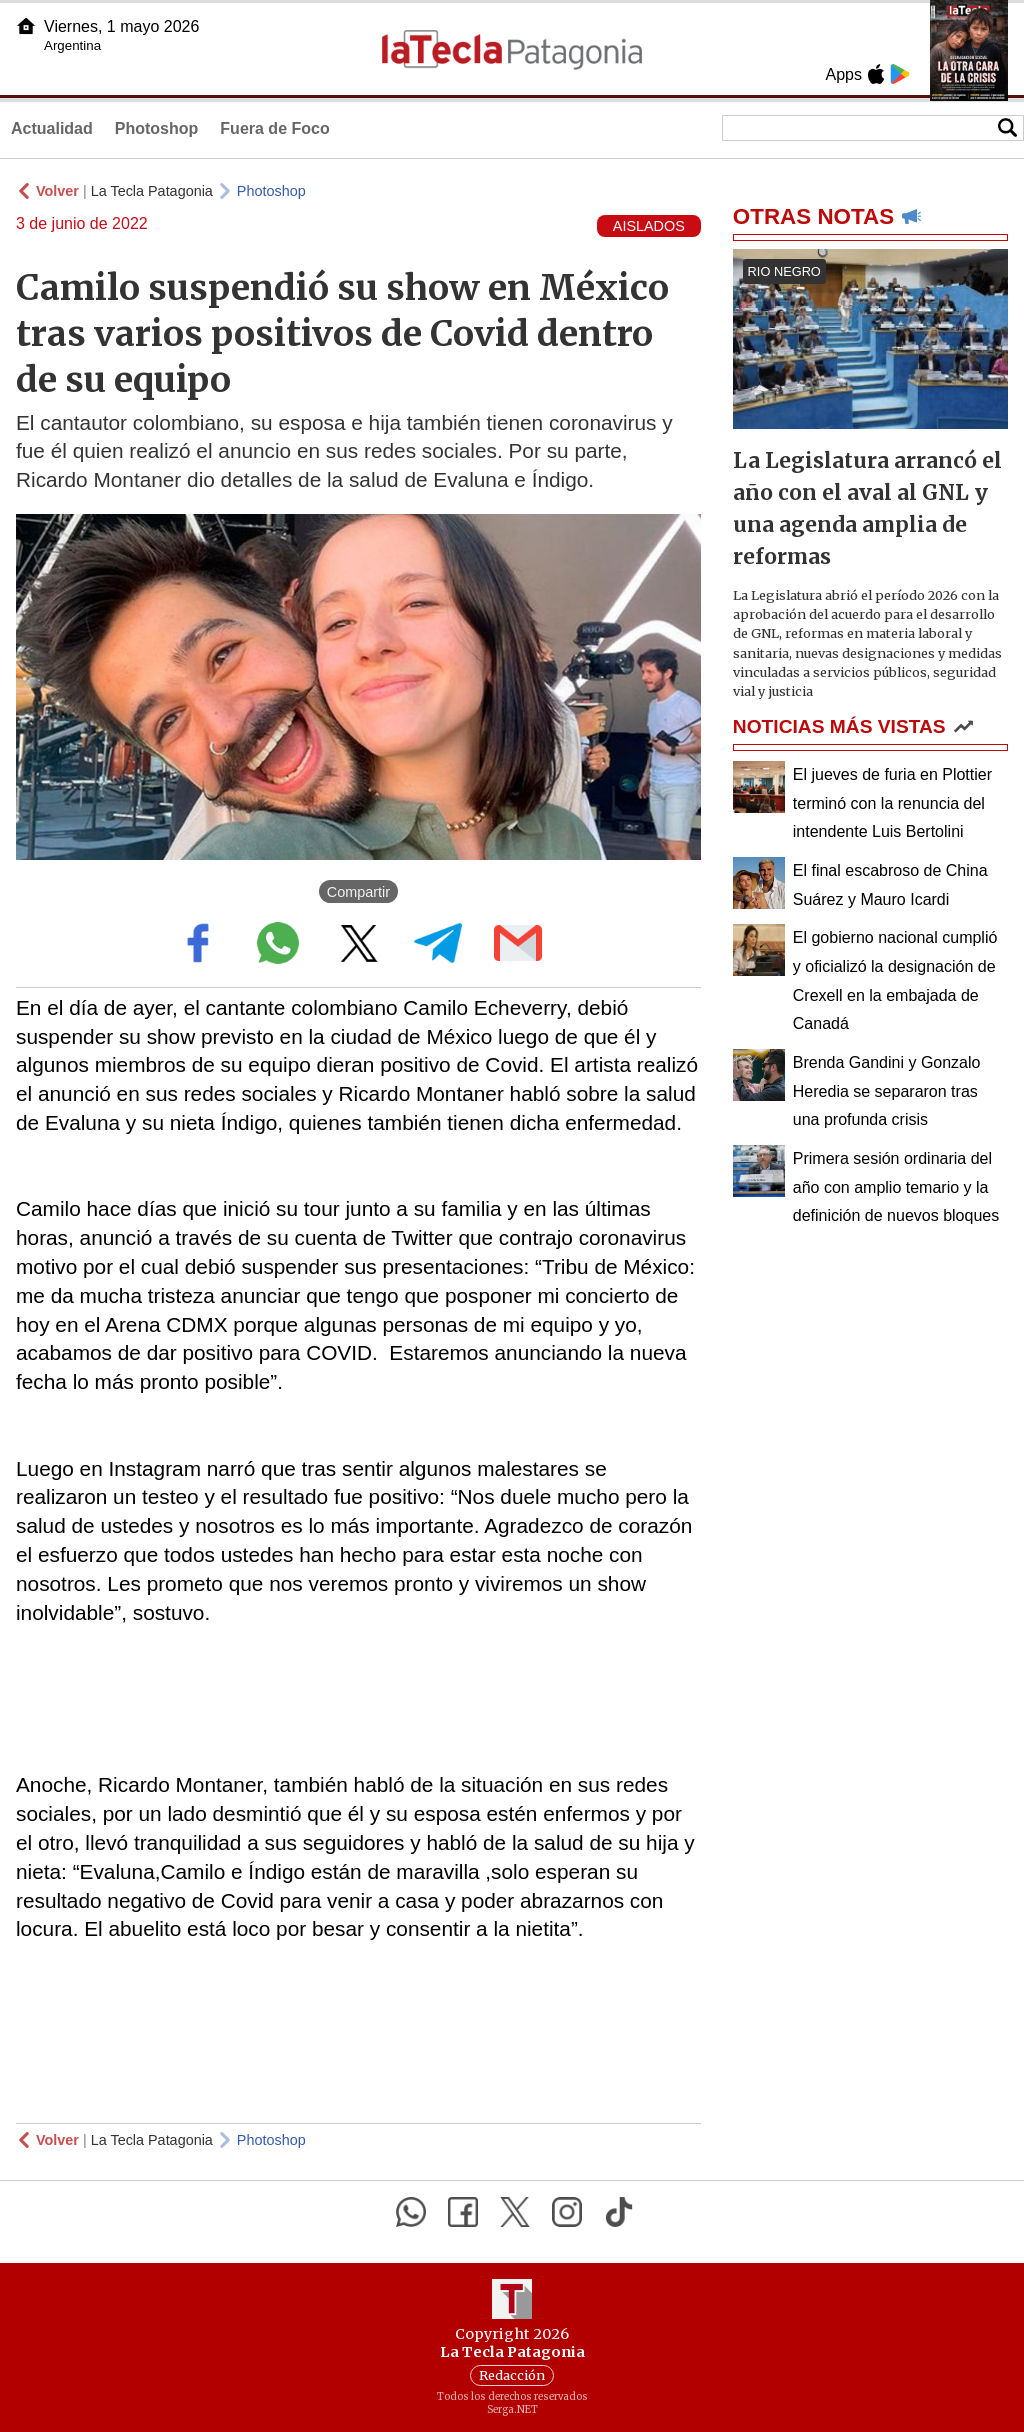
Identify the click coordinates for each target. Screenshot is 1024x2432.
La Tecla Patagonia (152, 191)
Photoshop (157, 128)
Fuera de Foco (274, 128)
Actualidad (52, 128)
